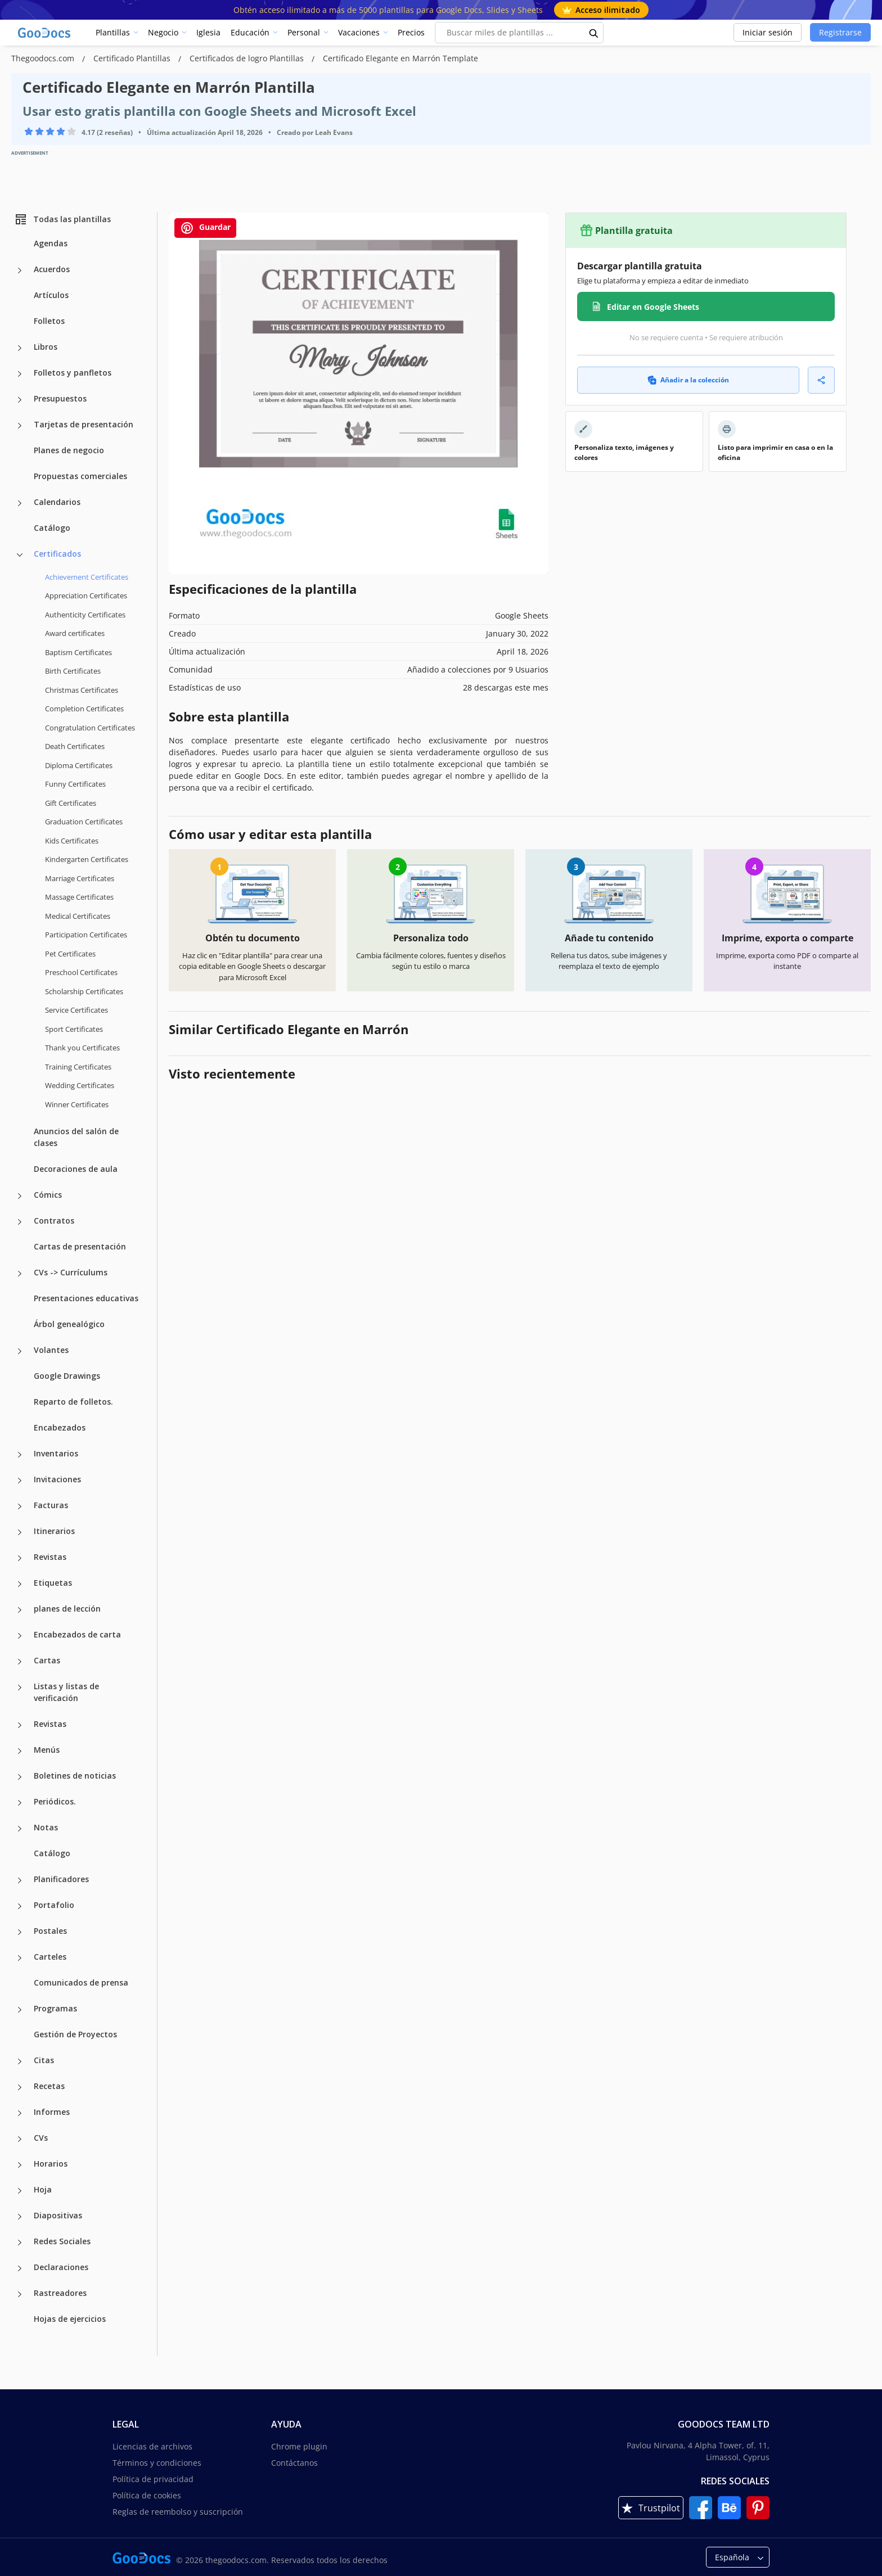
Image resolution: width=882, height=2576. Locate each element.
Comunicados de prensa (81, 1982)
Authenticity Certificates (85, 615)
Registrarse (840, 32)
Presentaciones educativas (86, 1298)
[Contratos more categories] (19, 1221)
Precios (411, 32)
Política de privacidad (153, 2479)
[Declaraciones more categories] (19, 2268)
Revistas (50, 1556)
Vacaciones (359, 32)
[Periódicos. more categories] (19, 1802)
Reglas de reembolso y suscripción (177, 2511)
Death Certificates (75, 746)
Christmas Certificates (81, 690)
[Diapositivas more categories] (19, 2216)
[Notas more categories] (19, 1828)
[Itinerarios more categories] (19, 1532)
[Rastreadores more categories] (19, 2294)
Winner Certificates (77, 1104)
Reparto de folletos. (73, 1401)
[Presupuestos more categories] (19, 399)
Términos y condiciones (156, 2462)
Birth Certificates (73, 671)
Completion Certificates (84, 708)
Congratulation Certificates (90, 728)
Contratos (54, 1220)
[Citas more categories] (19, 2061)
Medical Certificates (77, 916)
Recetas (49, 2086)
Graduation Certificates (84, 821)
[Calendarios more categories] (19, 503)
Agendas (51, 243)
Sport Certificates (74, 1029)
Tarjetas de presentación (83, 424)
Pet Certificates (70, 954)
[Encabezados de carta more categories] (19, 1635)
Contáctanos (294, 2462)
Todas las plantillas (62, 219)
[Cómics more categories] (19, 1196)
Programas (55, 2008)
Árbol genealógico (69, 1324)
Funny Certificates (75, 784)
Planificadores (61, 1879)
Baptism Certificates (78, 652)
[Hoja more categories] (19, 2190)
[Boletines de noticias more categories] (19, 1777)
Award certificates (75, 633)
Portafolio (54, 1905)
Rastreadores (60, 2293)
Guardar (205, 228)
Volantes (51, 1350)
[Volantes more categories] (19, 1351)
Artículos (51, 295)
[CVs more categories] (19, 2139)
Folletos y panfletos (72, 372)
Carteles (50, 1956)
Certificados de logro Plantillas (248, 58)
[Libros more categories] (19, 348)
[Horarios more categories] (19, 2165)
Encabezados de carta (77, 1634)
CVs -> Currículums (70, 1272)
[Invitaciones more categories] (19, 1480)
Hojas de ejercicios (70, 2318)
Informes (52, 2111)
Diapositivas (58, 2215)
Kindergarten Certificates (86, 859)
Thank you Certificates (82, 1048)
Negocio (163, 32)
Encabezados (60, 1427)
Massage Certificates (79, 897)
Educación (250, 32)
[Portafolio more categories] (19, 1906)
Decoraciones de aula (76, 1168)
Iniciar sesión (767, 32)
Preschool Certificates (81, 972)
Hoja (43, 2189)
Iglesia (208, 32)
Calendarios (57, 502)
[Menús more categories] (19, 1751)
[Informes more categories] (19, 2113)
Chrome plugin (299, 2446)
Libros (45, 346)
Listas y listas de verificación (66, 1692)
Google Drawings (67, 1375)
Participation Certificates (86, 935)
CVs (41, 2137)
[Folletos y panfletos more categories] (19, 374)
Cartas (47, 1660)
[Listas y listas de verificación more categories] (19, 1687)
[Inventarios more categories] (19, 1454)
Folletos (49, 320)
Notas (46, 1827)
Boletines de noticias (75, 1775)
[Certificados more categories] (19, 555)
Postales (50, 1930)
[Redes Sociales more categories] (19, 2242)
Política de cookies (146, 2495)
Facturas (51, 1505)
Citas (44, 2060)
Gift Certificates (70, 803)
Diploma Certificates (78, 765)
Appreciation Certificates (86, 595)
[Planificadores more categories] (19, 1880)
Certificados (57, 553)
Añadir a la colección (688, 380)
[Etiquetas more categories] (19, 1584)
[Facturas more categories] (19, 1506)
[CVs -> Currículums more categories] (19, 1273)
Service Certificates (76, 1010)
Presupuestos (60, 398)
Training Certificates (78, 1067)
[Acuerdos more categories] (19, 270)
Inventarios (56, 1453)
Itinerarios (54, 1531)
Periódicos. (55, 1801)
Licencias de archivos (152, 2446)
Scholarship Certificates (84, 991)
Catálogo (52, 527)
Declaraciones (61, 2267)
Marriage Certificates (79, 878)
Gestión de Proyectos (75, 2034)
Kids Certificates (71, 841)
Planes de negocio (69, 450)
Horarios (51, 2163)
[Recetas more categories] (19, 2087)
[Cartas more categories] (19, 1661)
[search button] (594, 32)
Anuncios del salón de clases (76, 1137)
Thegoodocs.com (43, 58)
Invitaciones (57, 1479)
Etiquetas (53, 1582)
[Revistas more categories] (19, 1558)
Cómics (48, 1194)
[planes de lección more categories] (19, 1609)
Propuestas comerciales (80, 476)
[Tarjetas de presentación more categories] (19, 425)
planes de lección (67, 1608)
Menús (47, 1749)
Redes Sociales (62, 2241)
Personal (303, 32)
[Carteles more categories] (19, 1958)
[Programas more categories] (19, 2009)
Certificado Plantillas (133, 58)
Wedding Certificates (79, 1085)
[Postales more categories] (19, 1932)
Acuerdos (52, 269)
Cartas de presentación (80, 1246)
